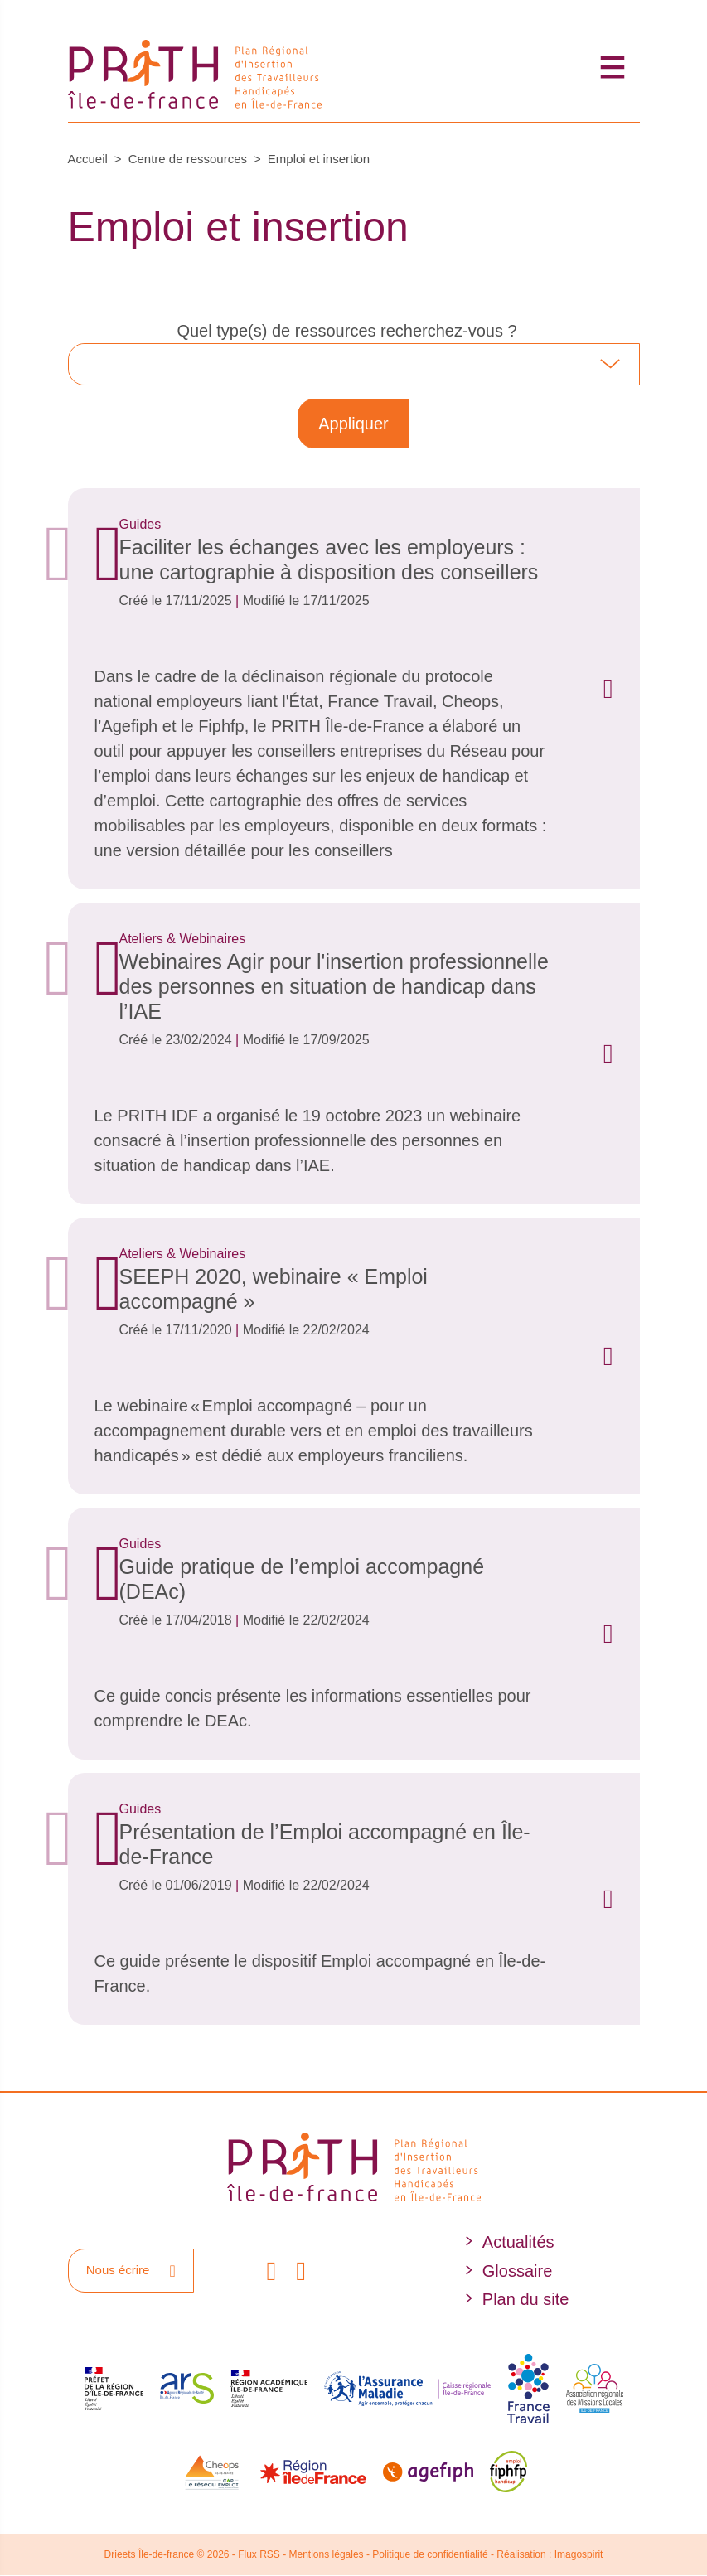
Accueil (88, 159)
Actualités (518, 2242)
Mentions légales (326, 2554)
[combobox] (354, 364)
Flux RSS (259, 2554)
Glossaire (517, 2271)
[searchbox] (89, 364)
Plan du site (525, 2299)
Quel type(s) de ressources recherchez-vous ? (346, 331)
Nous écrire (131, 2271)
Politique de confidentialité (429, 2554)
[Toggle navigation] (613, 67)
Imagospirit (578, 2554)
